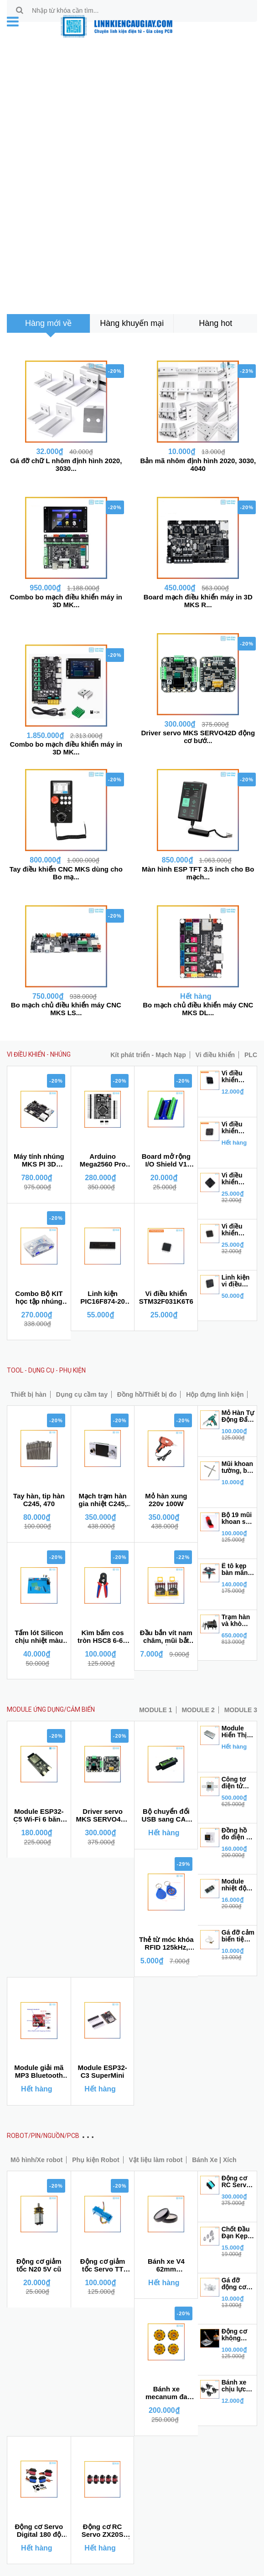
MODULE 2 (197, 1710)
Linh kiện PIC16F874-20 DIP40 (102, 1298)
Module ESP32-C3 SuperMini (102, 2071)
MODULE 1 (155, 1710)
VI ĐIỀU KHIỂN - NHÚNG (39, 1054)
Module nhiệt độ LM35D (234, 1885)
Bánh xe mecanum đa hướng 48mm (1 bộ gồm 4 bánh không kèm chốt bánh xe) (166, 2393)
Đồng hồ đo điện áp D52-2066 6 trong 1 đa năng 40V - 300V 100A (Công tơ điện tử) (238, 1834)
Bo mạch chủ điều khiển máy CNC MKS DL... (198, 1009)
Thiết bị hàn (28, 1394)
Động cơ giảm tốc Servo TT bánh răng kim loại (102, 2265)
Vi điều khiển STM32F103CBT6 (238, 1230)
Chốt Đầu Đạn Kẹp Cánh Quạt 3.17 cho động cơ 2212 (238, 2233)
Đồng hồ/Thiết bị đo (147, 1394)
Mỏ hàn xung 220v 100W (166, 1499)
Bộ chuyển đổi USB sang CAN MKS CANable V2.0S (166, 1815)
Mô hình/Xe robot (36, 2159)
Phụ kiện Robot (95, 2159)
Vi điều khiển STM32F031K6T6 (166, 1297)
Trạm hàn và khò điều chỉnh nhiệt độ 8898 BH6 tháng (238, 1620)
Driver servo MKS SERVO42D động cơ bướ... (198, 736)
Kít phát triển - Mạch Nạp (148, 1054)
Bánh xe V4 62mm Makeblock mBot (166, 2265)
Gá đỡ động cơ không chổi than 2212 (236, 2284)
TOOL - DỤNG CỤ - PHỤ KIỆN (46, 1370)
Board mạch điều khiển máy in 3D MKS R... (198, 601)
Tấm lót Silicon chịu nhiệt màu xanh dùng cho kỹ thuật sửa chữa (39, 1637)
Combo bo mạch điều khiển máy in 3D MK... (66, 601)
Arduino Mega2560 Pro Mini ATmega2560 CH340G (103, 1160)
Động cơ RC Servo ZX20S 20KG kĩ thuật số (102, 2531)
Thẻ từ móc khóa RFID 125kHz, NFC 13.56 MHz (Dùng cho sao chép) (166, 1944)
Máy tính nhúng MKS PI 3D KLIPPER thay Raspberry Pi (39, 1160)
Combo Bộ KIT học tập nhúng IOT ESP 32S (38, 1298)
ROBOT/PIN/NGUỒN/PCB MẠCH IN (56, 2135)
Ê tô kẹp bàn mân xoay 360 (235, 1569)
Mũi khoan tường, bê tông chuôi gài (238, 1467)
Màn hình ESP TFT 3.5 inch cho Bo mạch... (198, 873)
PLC (250, 1054)
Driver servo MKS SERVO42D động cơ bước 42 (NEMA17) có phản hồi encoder (102, 1815)
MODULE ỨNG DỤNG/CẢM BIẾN (51, 1709)
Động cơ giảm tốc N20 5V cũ (39, 2265)
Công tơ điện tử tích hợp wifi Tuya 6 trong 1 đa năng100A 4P (238, 1783)
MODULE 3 (240, 1710)
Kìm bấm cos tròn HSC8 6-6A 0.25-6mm (103, 1637)
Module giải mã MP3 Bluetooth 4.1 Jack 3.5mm (39, 2072)
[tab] (48, 323)
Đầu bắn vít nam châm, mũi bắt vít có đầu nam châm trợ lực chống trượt (166, 1637)
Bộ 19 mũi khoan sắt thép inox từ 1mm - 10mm (237, 1518)
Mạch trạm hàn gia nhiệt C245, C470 (102, 1500)
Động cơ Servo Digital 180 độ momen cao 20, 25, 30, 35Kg (38, 2531)
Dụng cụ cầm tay (82, 1394)
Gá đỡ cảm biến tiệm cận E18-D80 (238, 1936)
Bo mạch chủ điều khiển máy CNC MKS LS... (66, 1009)
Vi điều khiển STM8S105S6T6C (238, 1077)
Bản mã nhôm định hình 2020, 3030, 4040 (198, 464)
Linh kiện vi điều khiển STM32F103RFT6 (238, 1281)
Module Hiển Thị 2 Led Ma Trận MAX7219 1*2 (237, 1732)
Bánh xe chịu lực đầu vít (234, 2386)
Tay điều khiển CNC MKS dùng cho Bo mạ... (66, 873)
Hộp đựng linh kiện (214, 1394)
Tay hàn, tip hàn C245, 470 (39, 1499)
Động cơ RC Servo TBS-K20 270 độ (236, 2182)
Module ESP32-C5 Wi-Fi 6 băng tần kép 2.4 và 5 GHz (38, 1815)
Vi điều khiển (215, 1054)
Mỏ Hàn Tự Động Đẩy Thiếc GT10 (238, 1416)
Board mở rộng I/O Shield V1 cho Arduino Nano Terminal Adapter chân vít (166, 1160)
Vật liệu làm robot (155, 2159)
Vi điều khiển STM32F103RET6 (238, 1179)
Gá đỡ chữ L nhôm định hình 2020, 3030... (66, 464)
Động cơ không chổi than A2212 (236, 2335)
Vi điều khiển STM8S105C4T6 (238, 1128)
